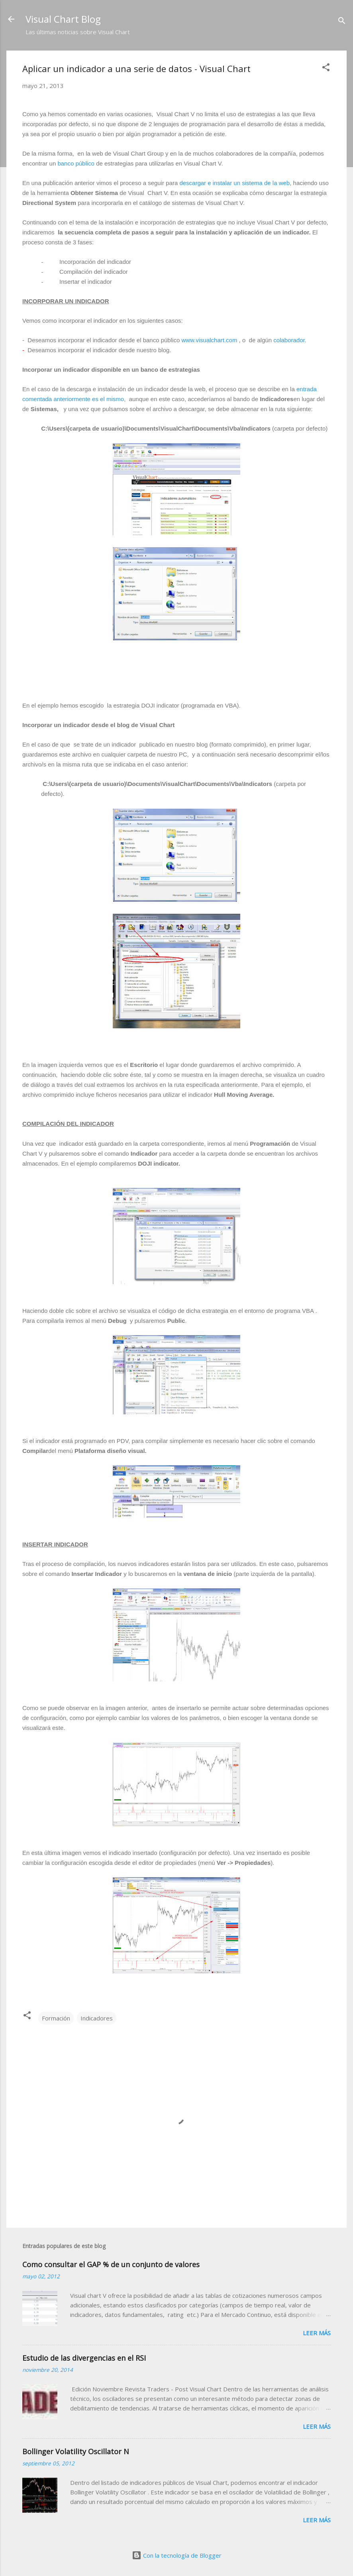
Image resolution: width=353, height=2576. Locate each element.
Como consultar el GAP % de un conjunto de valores (111, 2264)
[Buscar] (342, 22)
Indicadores (96, 2018)
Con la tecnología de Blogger (177, 2555)
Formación (56, 2018)
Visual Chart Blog (63, 18)
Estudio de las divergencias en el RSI (84, 2358)
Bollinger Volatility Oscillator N (75, 2451)
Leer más (317, 2333)
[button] (326, 68)
